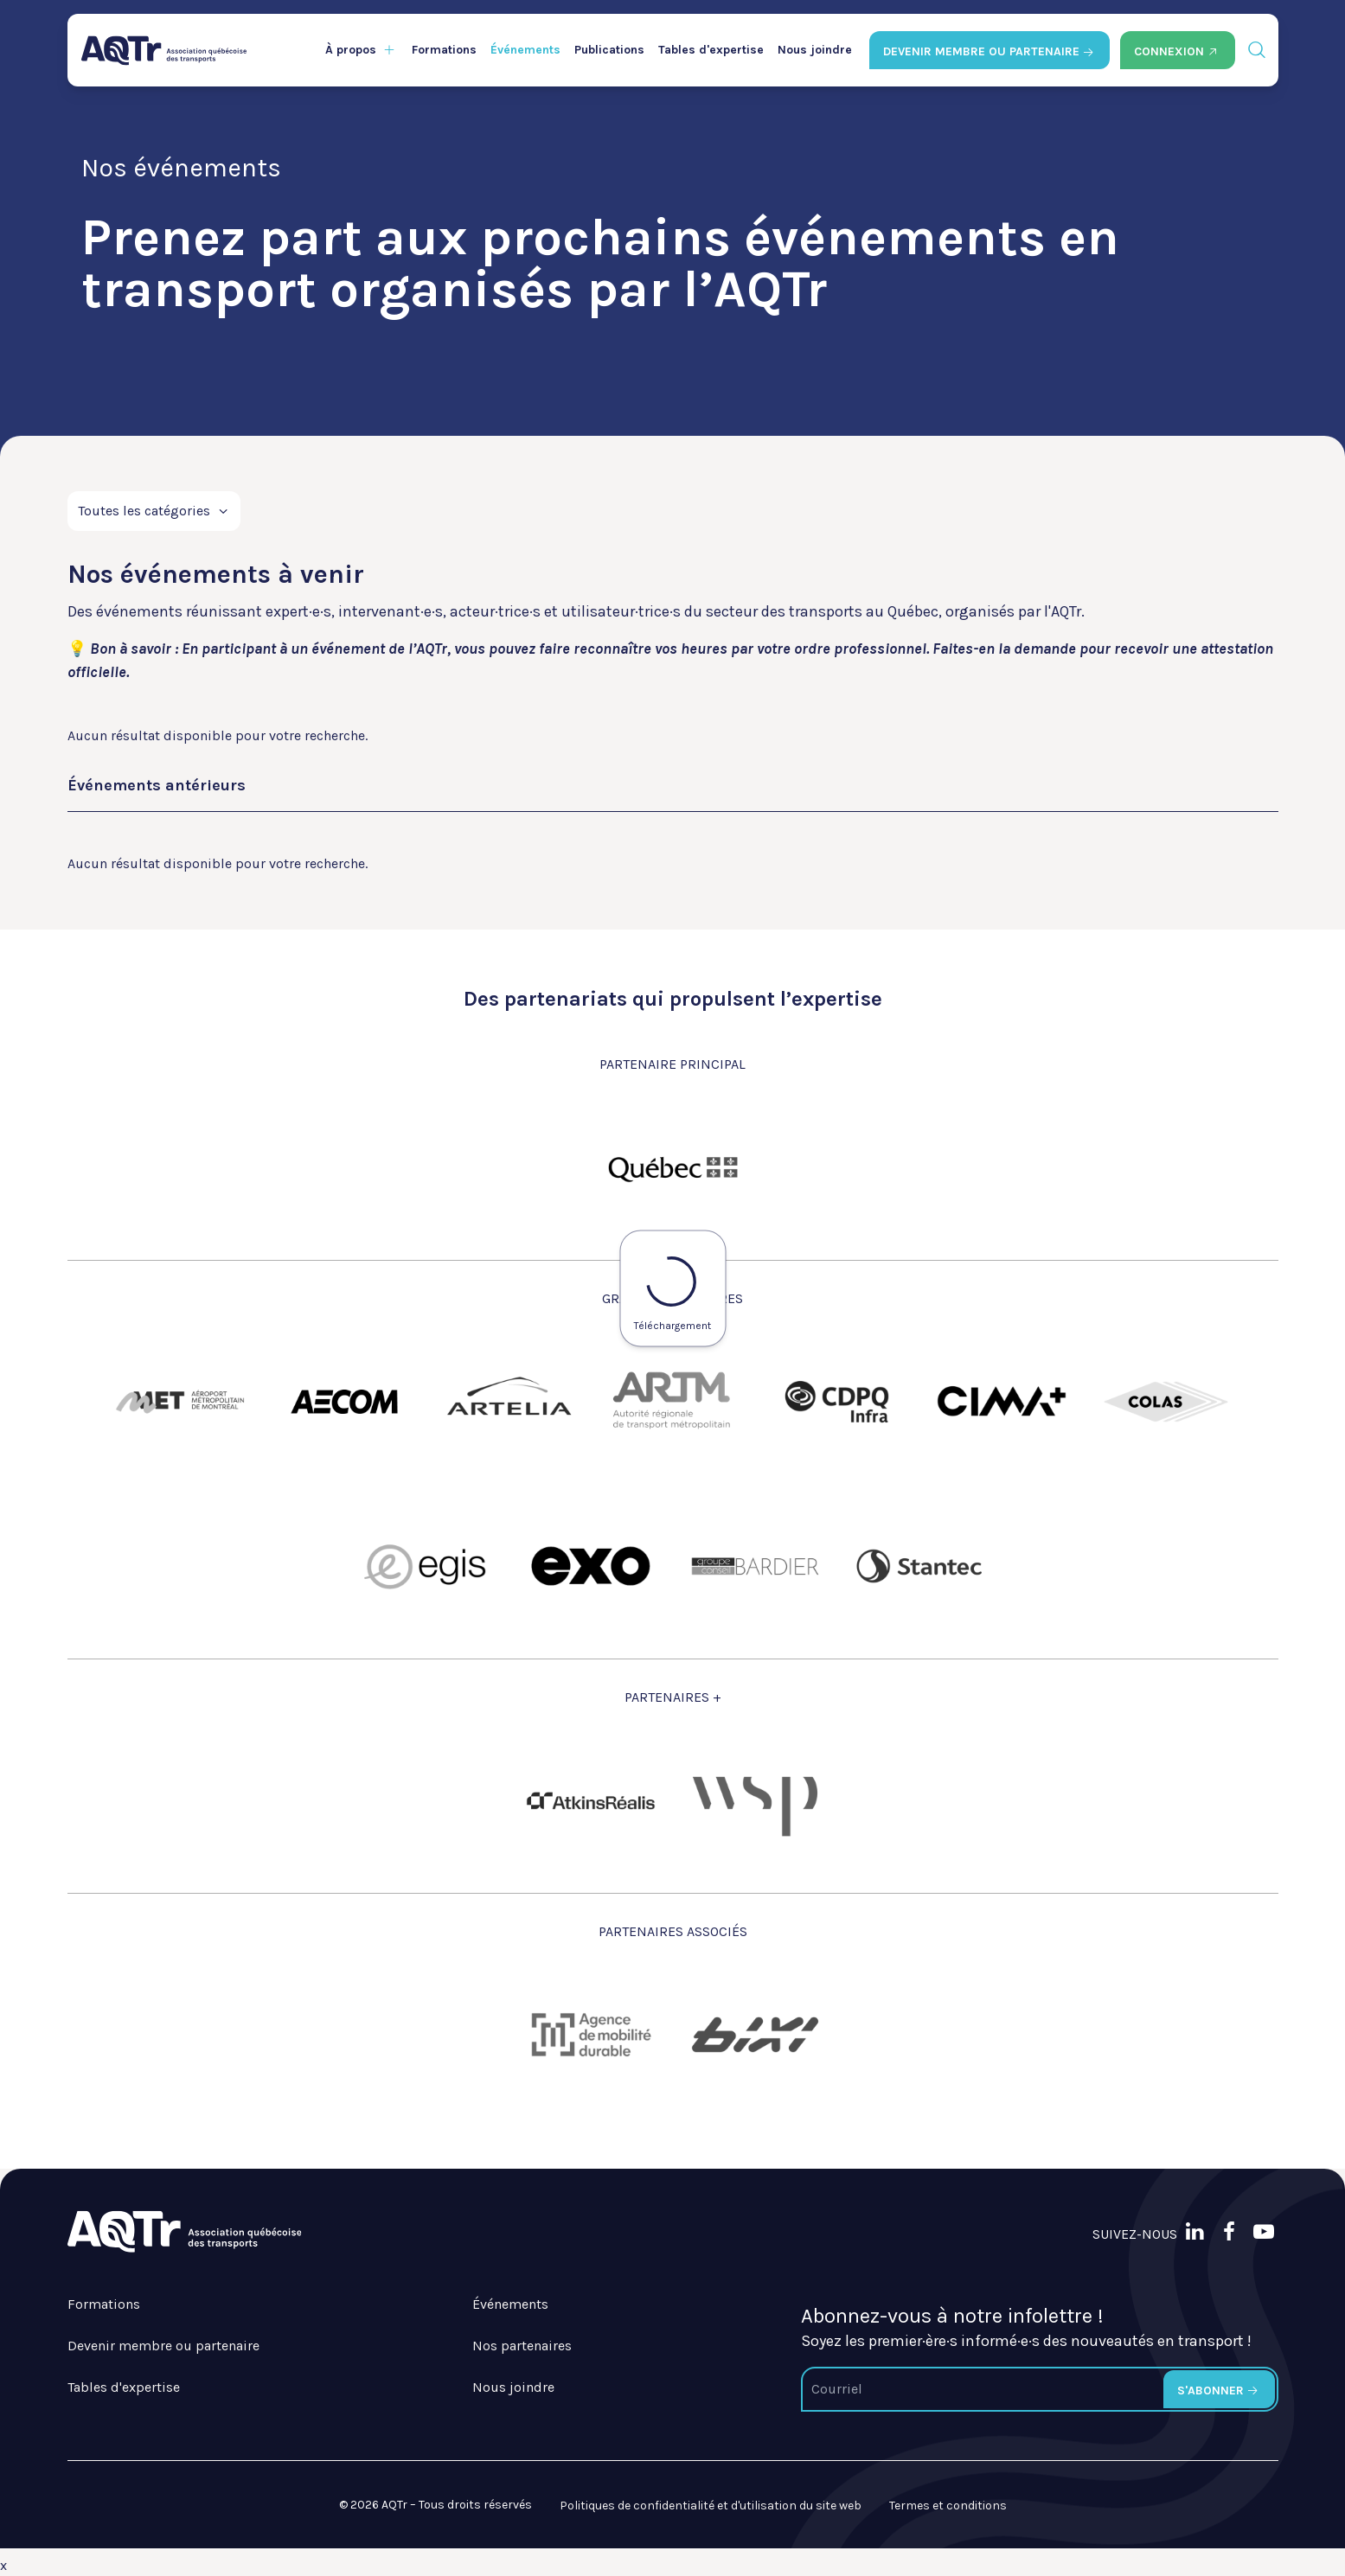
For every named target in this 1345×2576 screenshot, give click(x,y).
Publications (609, 49)
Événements (525, 49)
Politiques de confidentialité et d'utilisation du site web (710, 2505)
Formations (444, 49)
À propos (350, 49)
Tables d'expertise (711, 49)
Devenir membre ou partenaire (163, 2345)
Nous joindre (815, 49)
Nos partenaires (522, 2345)
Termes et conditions (948, 2505)
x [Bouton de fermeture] (3, 2565)
